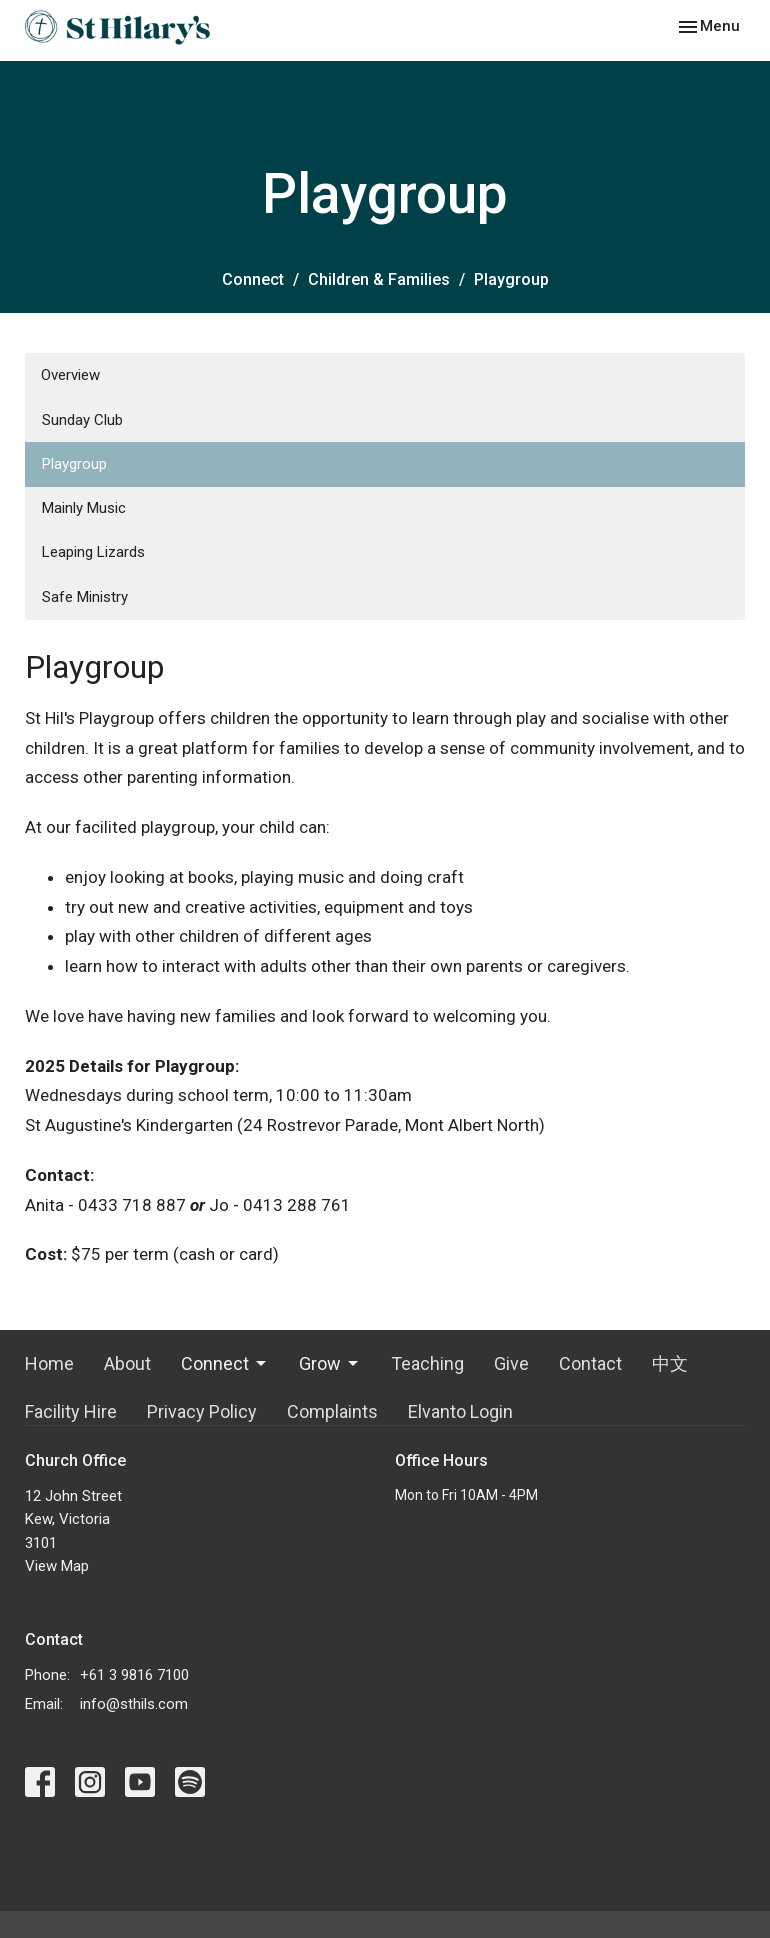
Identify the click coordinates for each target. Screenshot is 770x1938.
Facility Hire (71, 1411)
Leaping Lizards (93, 552)
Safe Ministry (85, 597)
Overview (70, 375)
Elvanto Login (460, 1411)
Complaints (332, 1411)
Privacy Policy (202, 1411)
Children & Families (379, 279)
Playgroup (74, 464)
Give (511, 1363)
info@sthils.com (134, 1704)
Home (49, 1363)
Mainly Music (84, 508)
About (127, 1363)
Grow (330, 1363)
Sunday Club (82, 420)
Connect (253, 279)
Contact (590, 1363)
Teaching (427, 1363)
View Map (57, 1566)
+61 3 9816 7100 (134, 1675)
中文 (670, 1363)
